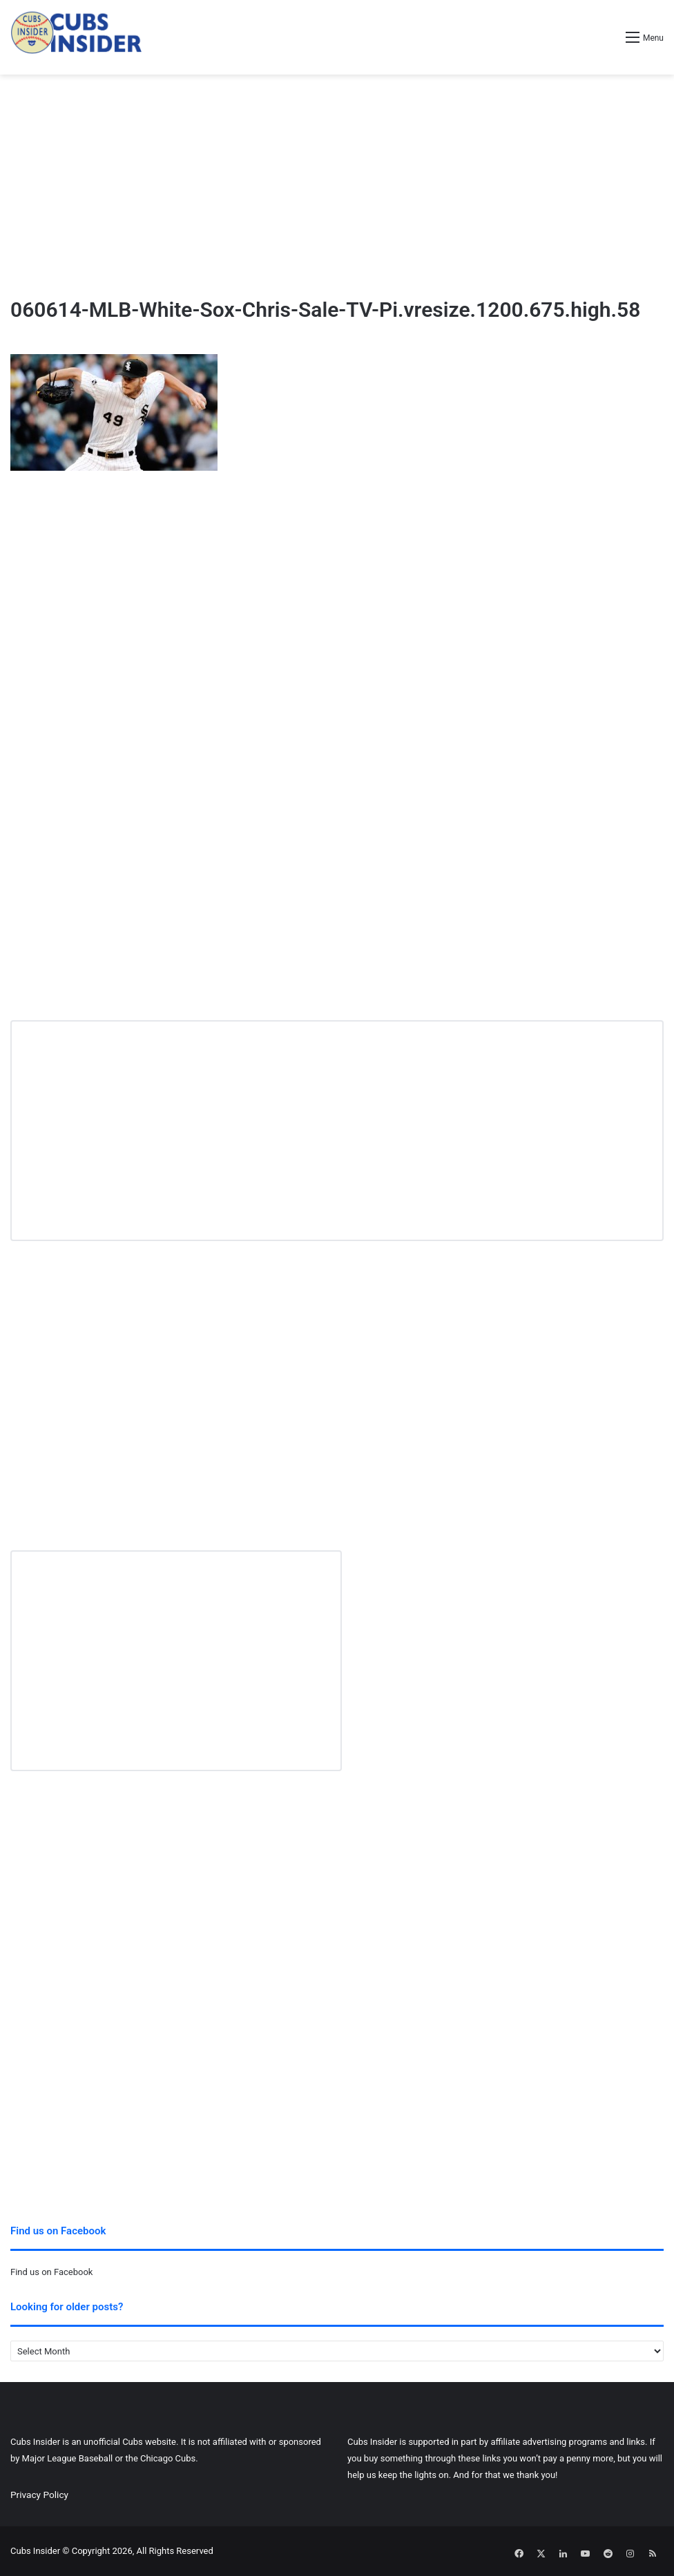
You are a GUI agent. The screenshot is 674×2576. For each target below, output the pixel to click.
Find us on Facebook (51, 2272)
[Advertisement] (337, 185)
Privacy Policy (39, 2494)
